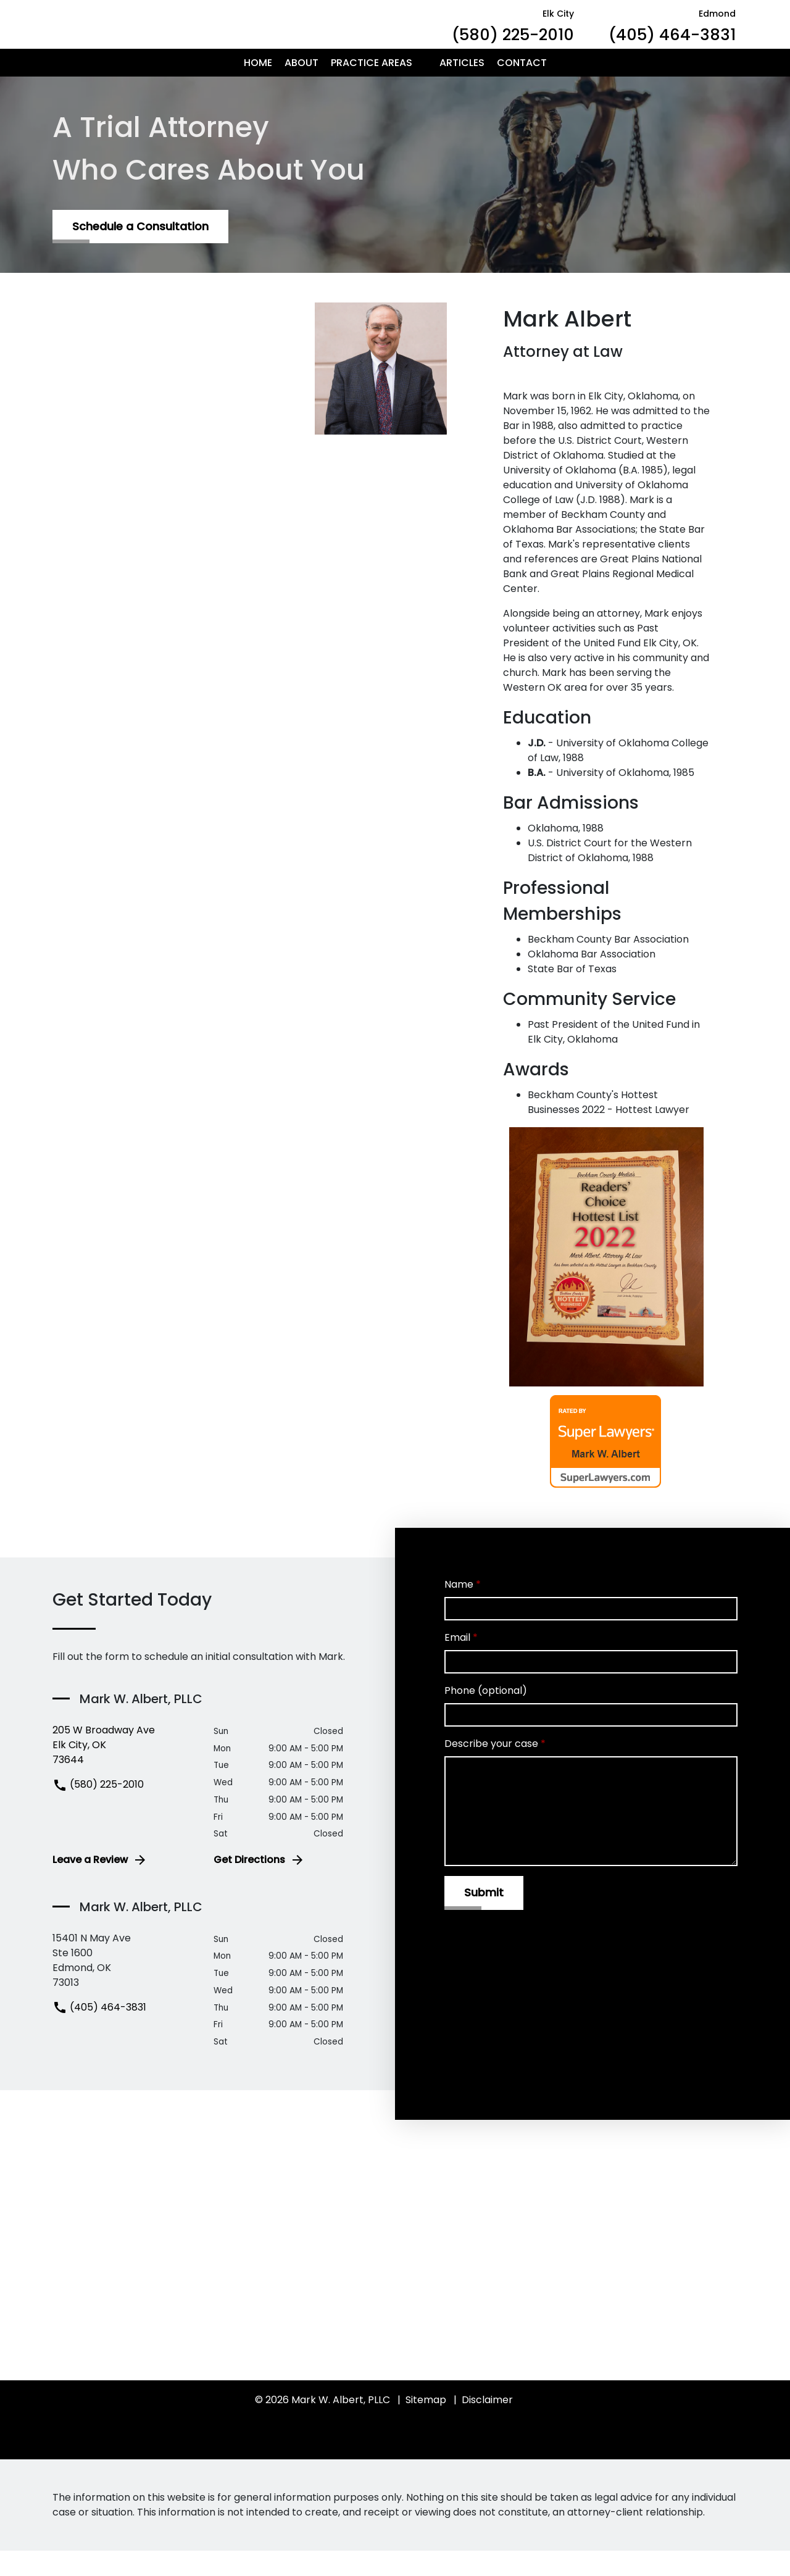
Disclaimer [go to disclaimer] (487, 2425)
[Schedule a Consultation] (140, 252)
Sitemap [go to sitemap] (425, 2425)
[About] (301, 88)
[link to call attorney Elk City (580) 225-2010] (513, 37)
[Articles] (461, 88)
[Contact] (522, 88)
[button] (419, 88)
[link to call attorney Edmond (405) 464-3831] (672, 37)
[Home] (258, 88)
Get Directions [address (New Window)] (259, 1885)
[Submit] (483, 1918)
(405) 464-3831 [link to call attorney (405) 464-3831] (99, 2032)
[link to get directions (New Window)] (123, 1770)
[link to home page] (166, 37)
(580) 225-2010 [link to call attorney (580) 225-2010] (98, 1810)
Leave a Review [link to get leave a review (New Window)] (100, 1885)
